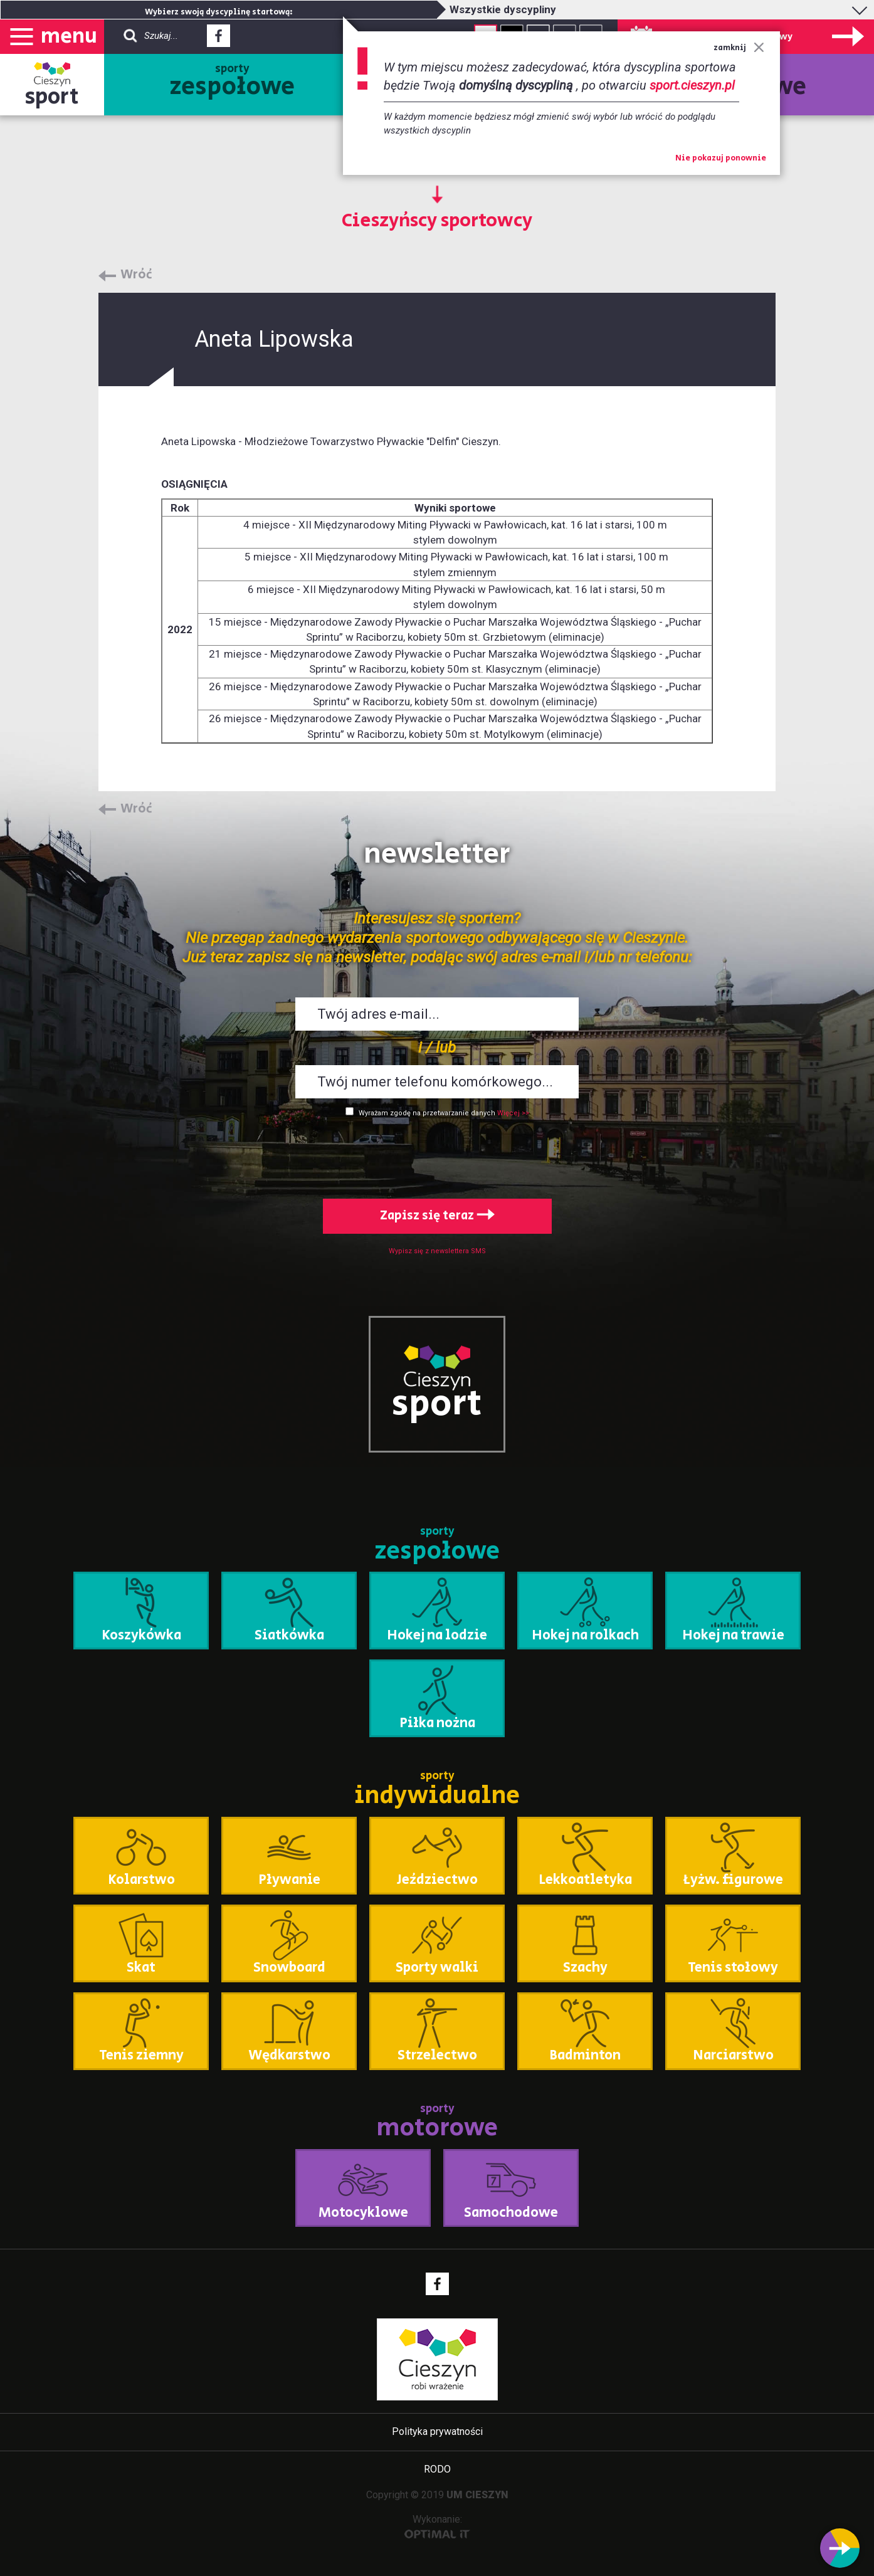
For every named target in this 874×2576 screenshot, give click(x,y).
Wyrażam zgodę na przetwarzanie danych (427, 1113)
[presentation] (437, 1155)
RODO (437, 2469)
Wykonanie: (437, 2526)
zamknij (738, 48)
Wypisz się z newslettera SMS (437, 1251)
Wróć (136, 275)
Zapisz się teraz (437, 1216)
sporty (232, 83)
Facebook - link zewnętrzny (218, 39)
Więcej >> (513, 1113)
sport (52, 97)
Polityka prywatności (437, 2431)
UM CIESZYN (477, 2495)
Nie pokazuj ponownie (720, 158)
